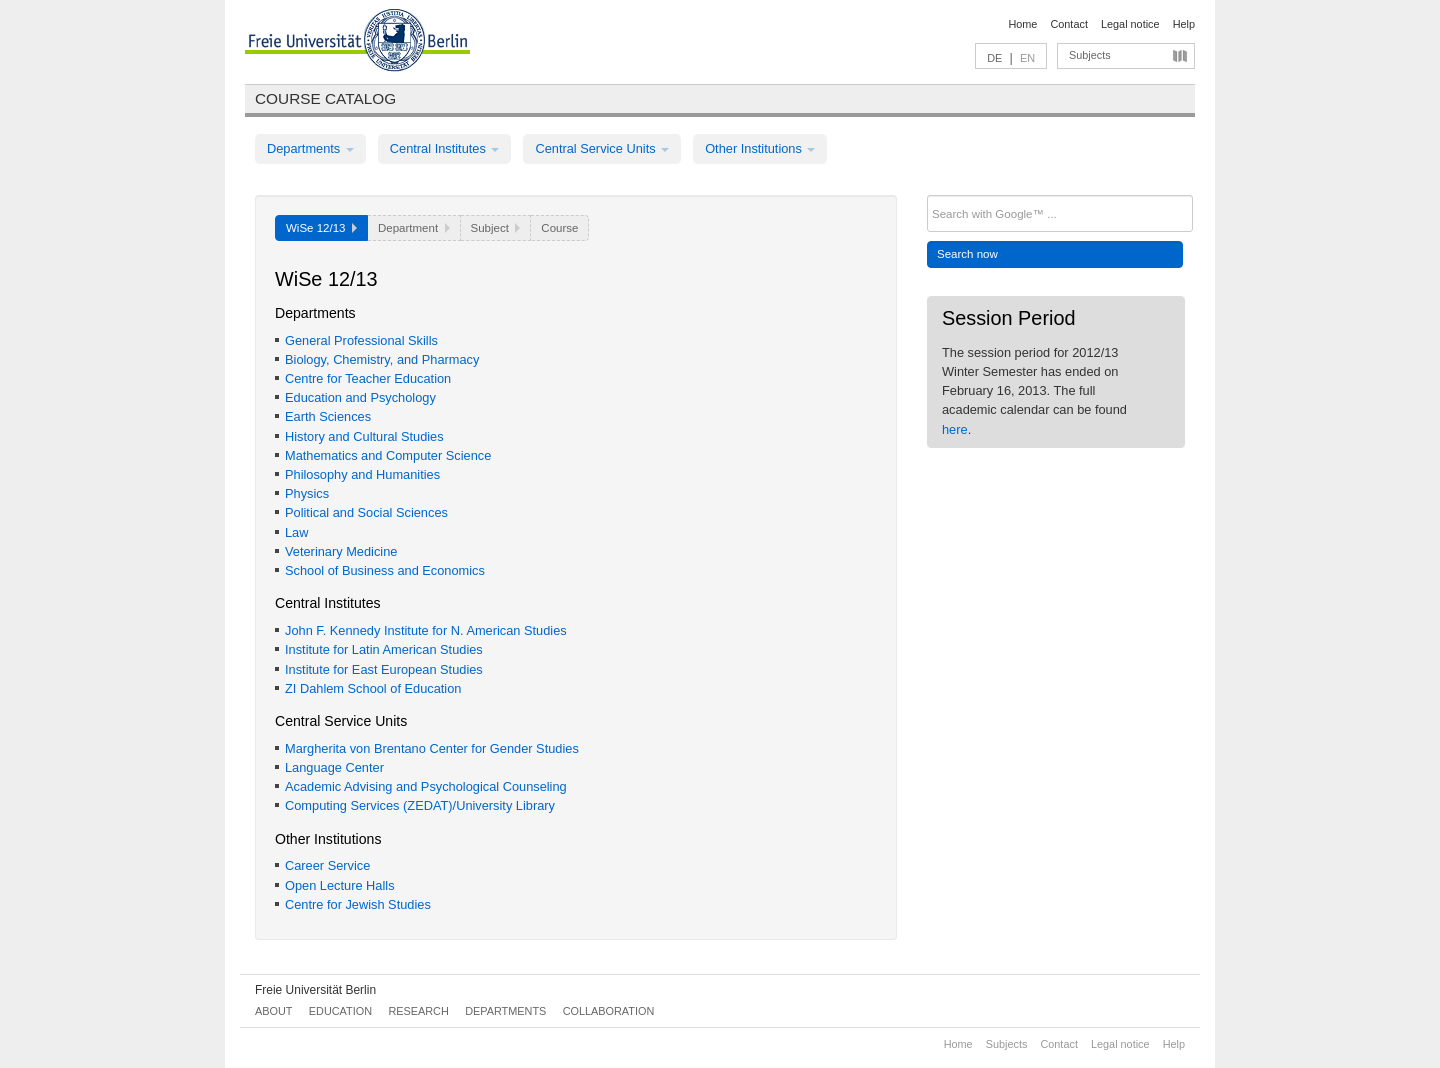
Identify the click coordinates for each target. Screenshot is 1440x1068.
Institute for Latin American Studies (384, 649)
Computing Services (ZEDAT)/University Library (420, 805)
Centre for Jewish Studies (358, 904)
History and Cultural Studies (364, 436)
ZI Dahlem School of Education (373, 688)
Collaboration (609, 1011)
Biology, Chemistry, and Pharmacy (382, 359)
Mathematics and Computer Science (388, 455)
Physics (307, 493)
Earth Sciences (328, 416)
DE (994, 58)
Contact (1068, 24)
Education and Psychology (360, 397)
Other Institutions (760, 148)
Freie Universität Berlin (315, 990)
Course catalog (325, 98)
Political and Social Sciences (366, 512)
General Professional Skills (361, 340)
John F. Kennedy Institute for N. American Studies (426, 630)
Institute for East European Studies (384, 669)
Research (418, 1011)
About (273, 1011)
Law (296, 532)
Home (1022, 24)
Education (340, 1011)
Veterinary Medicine (341, 551)
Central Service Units (602, 148)
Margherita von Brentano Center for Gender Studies (432, 748)
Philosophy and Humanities (362, 474)
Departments (310, 148)
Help (1184, 24)
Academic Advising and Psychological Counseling (426, 786)
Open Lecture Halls (340, 885)
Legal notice (1130, 24)
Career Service (327, 865)
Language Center (334, 767)
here (955, 429)
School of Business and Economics (385, 570)
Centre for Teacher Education (368, 378)
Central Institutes (445, 148)
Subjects (1090, 55)
